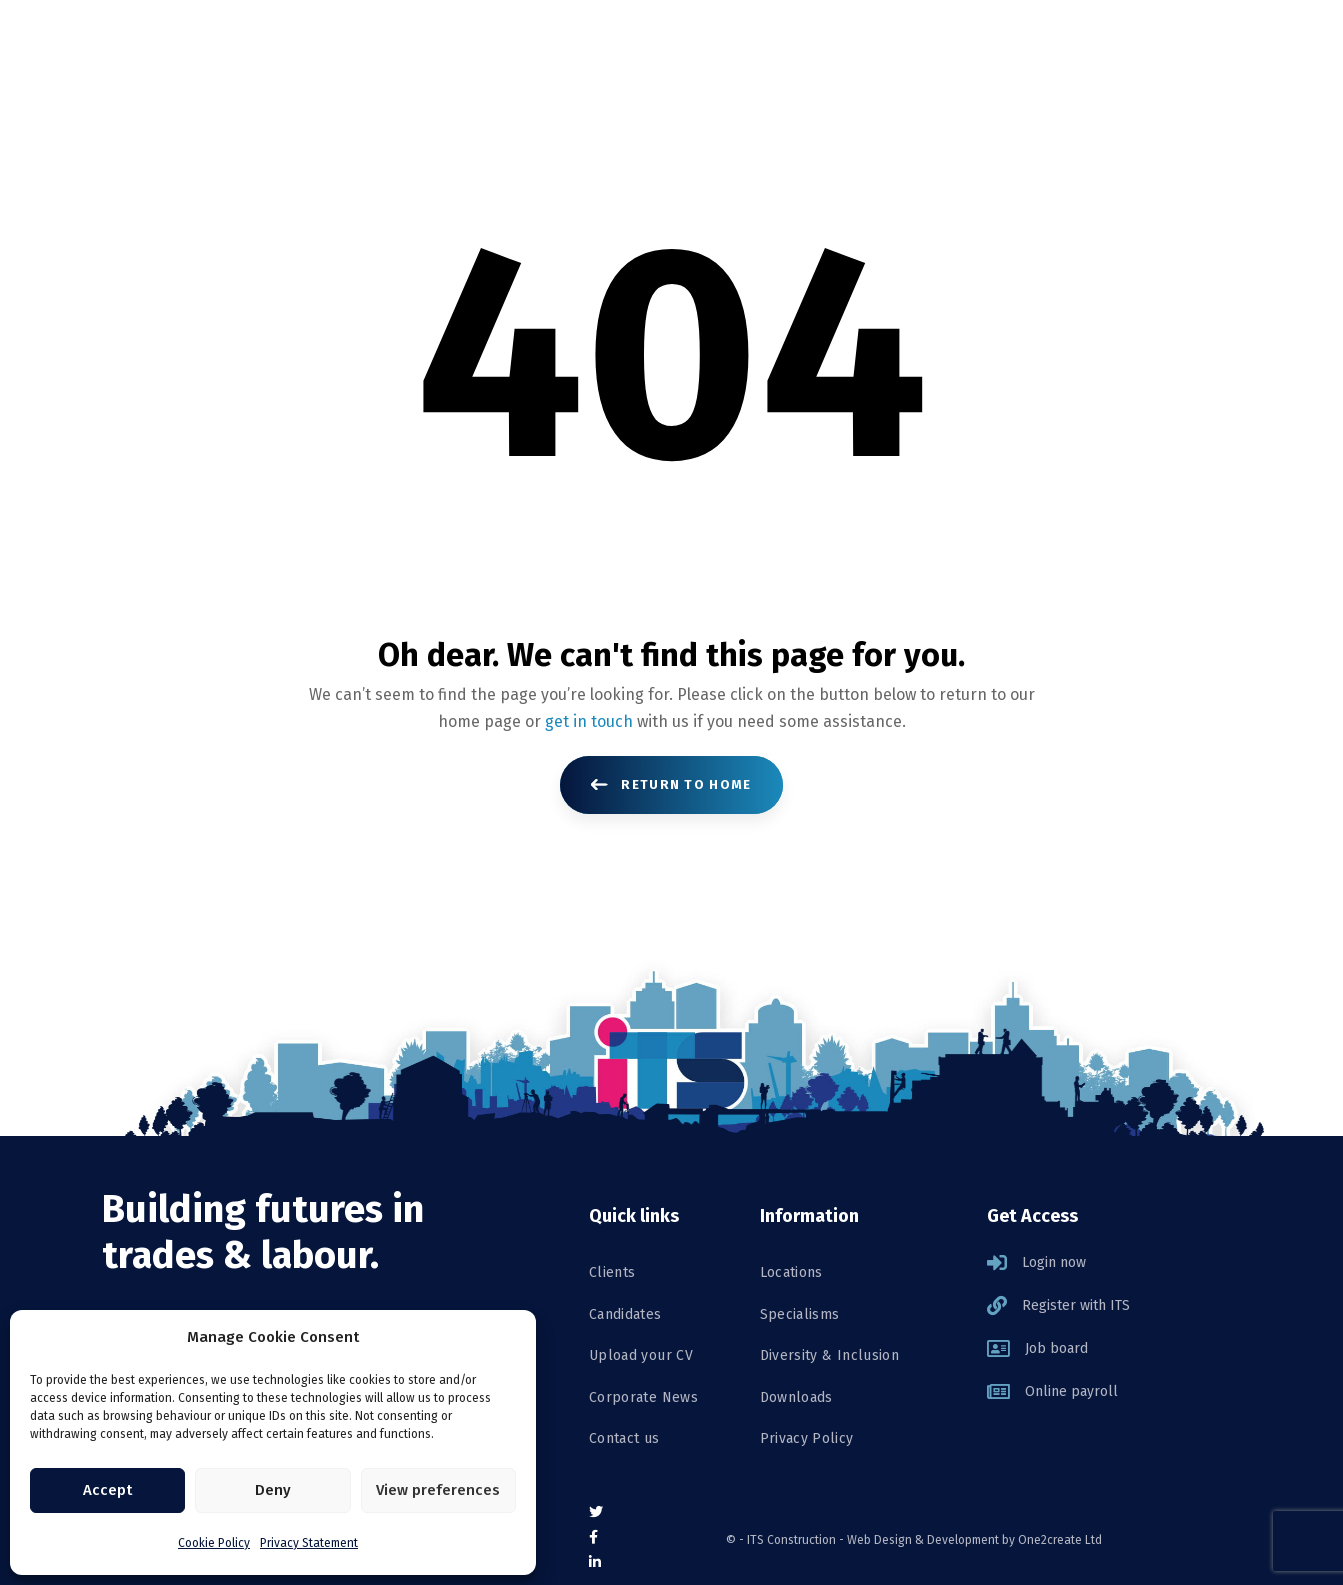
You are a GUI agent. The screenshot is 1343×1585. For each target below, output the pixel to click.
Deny (273, 1490)
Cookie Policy (214, 1543)
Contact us (624, 1438)
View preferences (438, 1490)
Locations (791, 1272)
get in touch (589, 721)
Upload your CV (641, 1355)
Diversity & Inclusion (829, 1355)
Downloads (796, 1397)
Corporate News (643, 1397)
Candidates (625, 1314)
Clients (612, 1272)
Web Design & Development (923, 1540)
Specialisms (800, 1314)
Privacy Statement (309, 1543)
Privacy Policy (807, 1438)
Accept (107, 1490)
